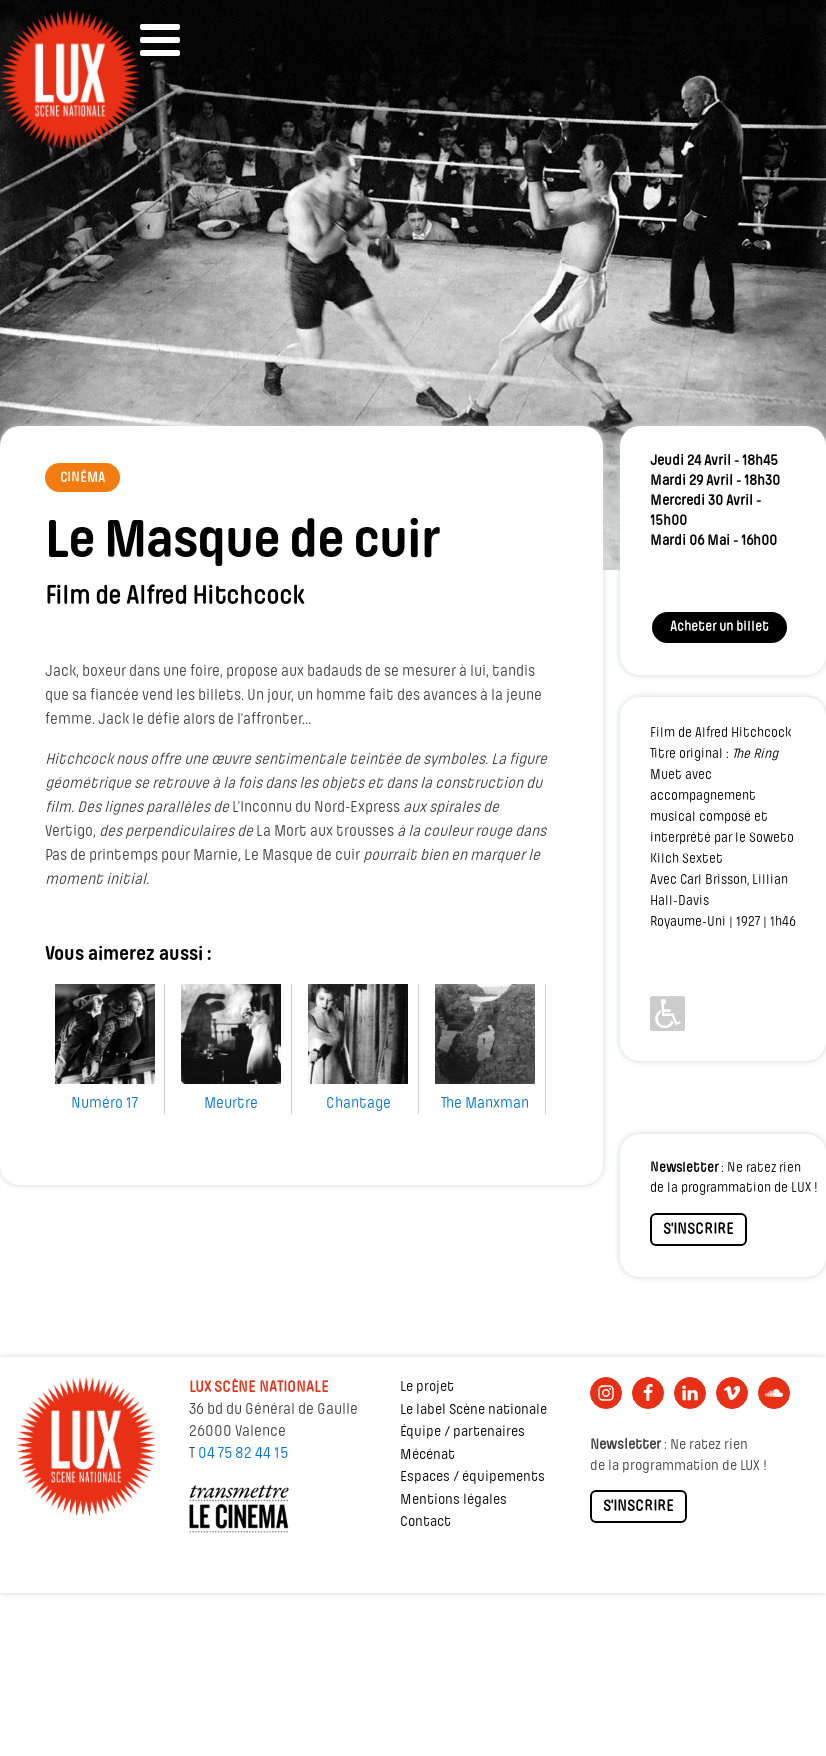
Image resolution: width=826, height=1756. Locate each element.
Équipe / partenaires (462, 1432)
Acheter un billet (719, 627)
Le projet (427, 1387)
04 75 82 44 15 (243, 1454)
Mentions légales (453, 1500)
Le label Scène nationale (473, 1410)
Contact (425, 1522)
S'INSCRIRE (698, 1230)
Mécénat (427, 1455)
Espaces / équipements (472, 1477)
